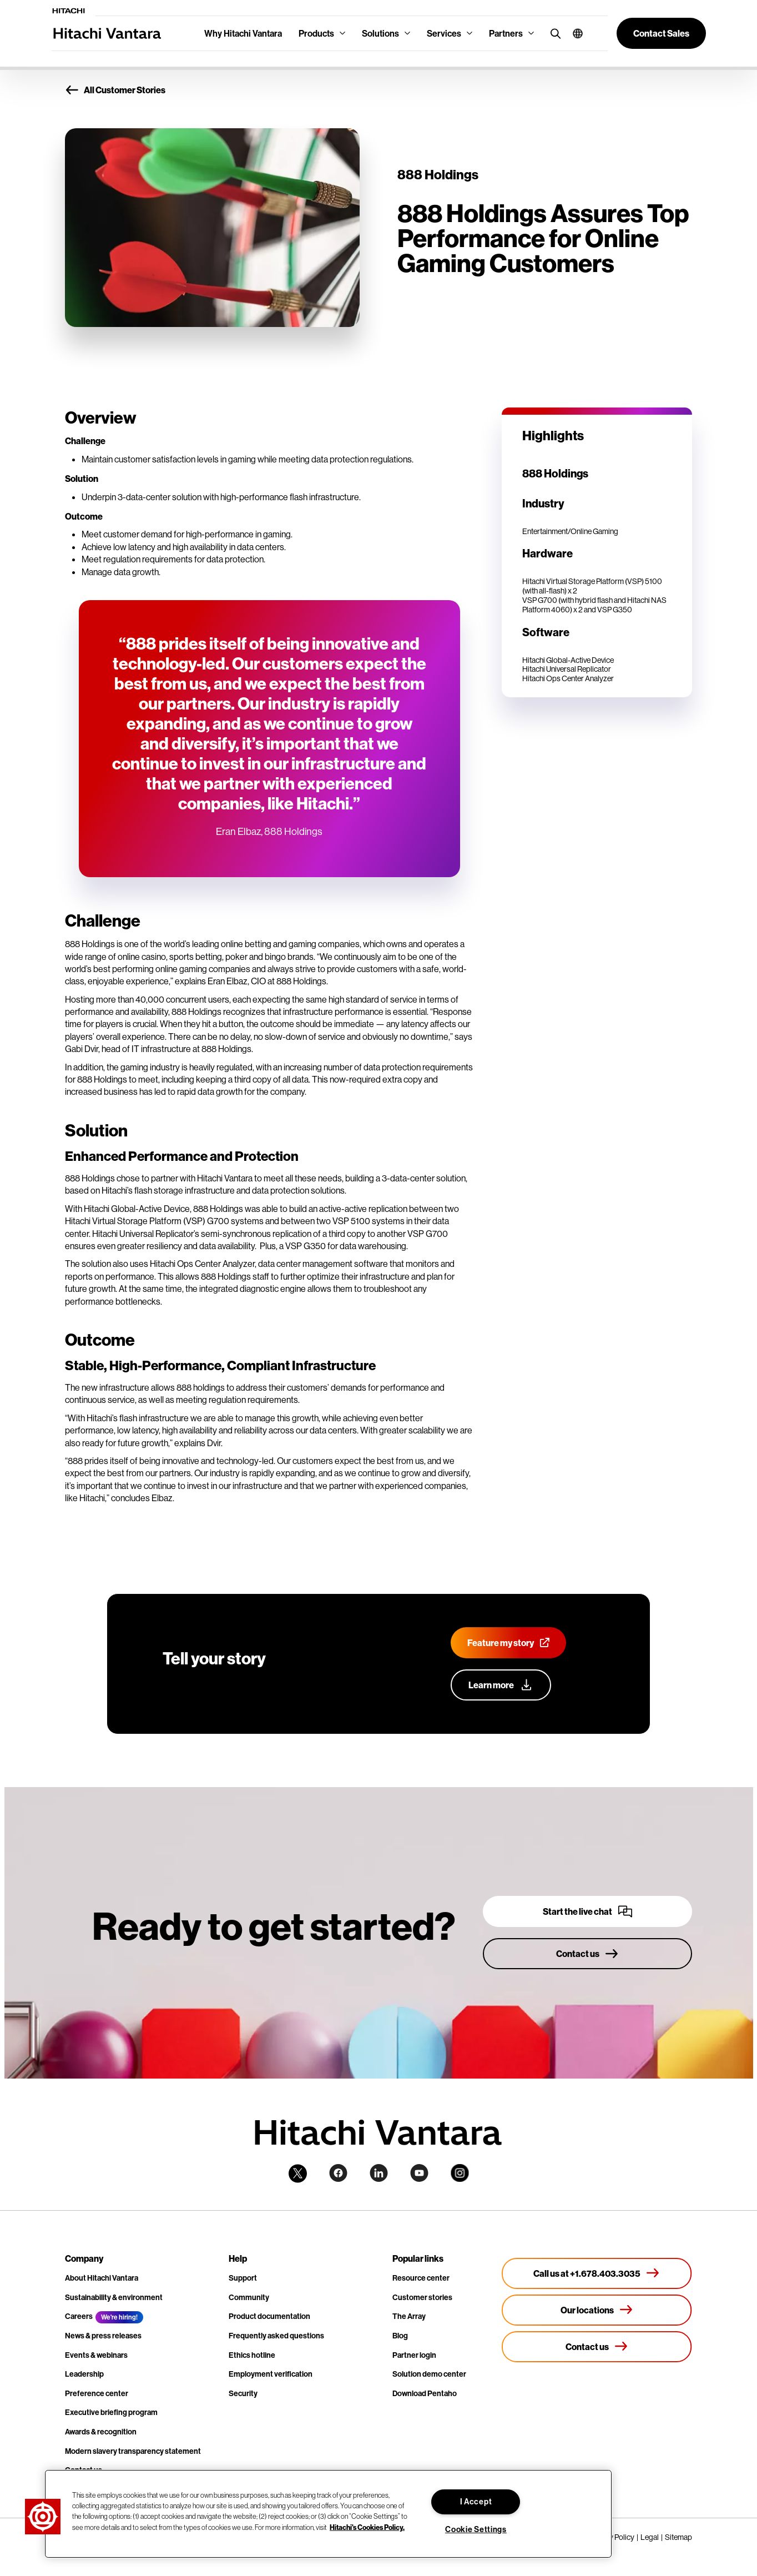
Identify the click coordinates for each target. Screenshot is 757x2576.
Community (249, 2297)
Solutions (380, 33)
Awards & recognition (101, 2432)
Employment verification (270, 2374)
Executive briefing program (111, 2412)
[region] (328, 2513)
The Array (409, 2316)
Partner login (414, 2355)
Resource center (421, 2278)
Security (243, 2393)
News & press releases (103, 2336)
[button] (573, 33)
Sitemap (678, 2537)
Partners (506, 33)
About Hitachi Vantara (101, 2278)
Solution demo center (429, 2374)
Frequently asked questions (276, 2336)
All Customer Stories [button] (115, 90)
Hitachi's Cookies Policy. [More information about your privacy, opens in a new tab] (367, 2526)
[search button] (553, 33)
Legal (649, 2537)
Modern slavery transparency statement (133, 2451)
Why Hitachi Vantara (243, 33)
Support (243, 2278)
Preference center (96, 2393)
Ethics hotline (252, 2355)
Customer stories (422, 2297)
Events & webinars (96, 2355)
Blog (400, 2336)
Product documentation (269, 2316)
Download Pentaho (424, 2393)
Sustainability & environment (114, 2297)
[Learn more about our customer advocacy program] (501, 1684)
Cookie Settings (476, 2529)
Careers (79, 2316)
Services (444, 33)
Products (316, 33)
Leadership (84, 2374)
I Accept (476, 2502)
